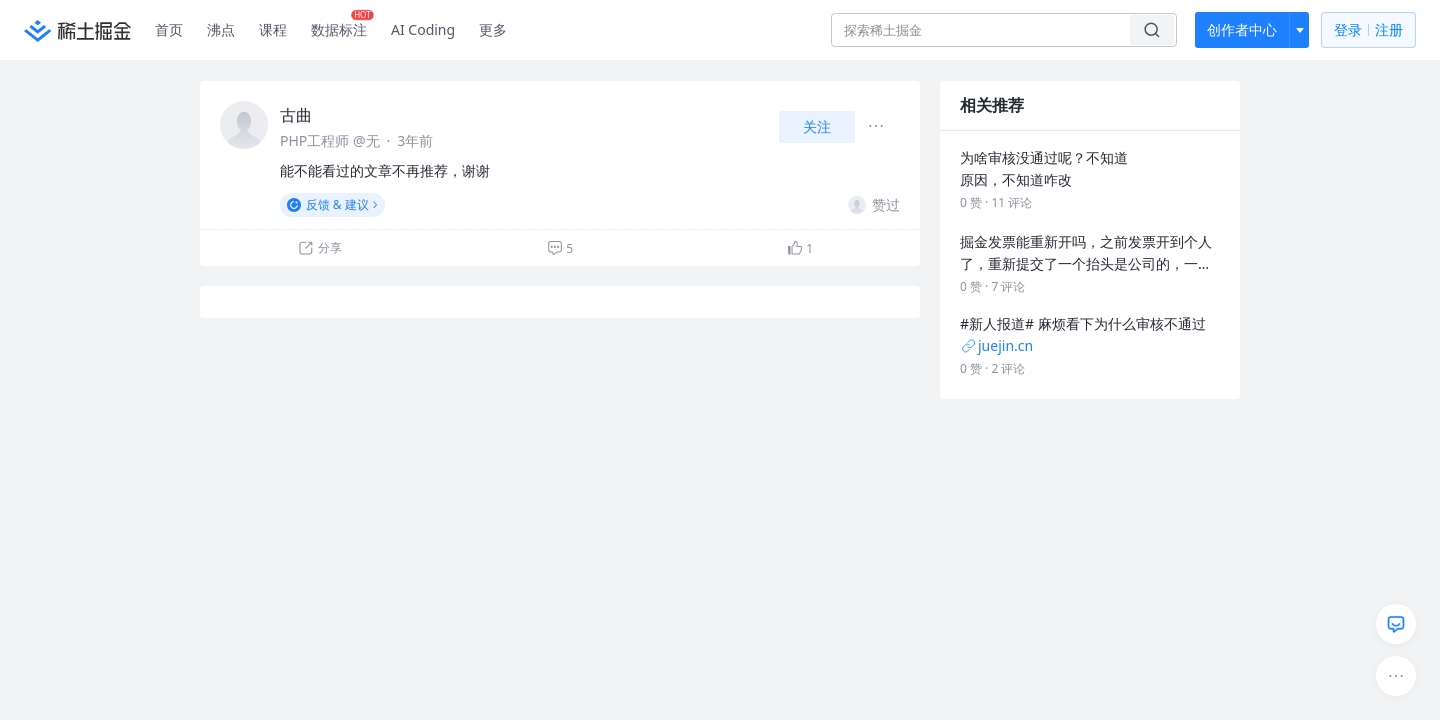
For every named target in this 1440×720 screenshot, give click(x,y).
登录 (1368, 30)
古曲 (296, 115)
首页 (169, 29)
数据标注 (342, 25)
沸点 (221, 29)
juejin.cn (996, 345)
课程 (273, 29)
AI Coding (423, 29)
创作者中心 (1242, 29)
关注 (817, 126)
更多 (493, 29)
